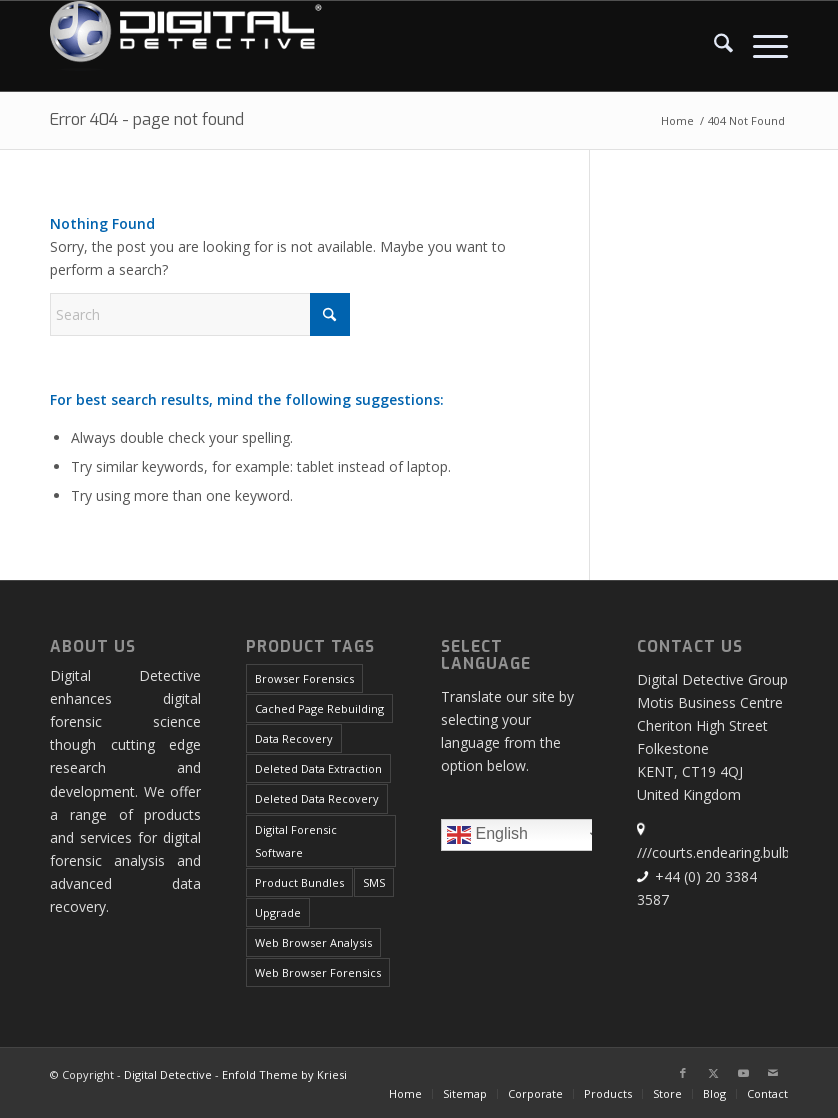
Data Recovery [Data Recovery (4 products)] (294, 738)
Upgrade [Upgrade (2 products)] (278, 912)
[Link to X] (713, 1073)
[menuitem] (713, 46)
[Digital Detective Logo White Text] (186, 46)
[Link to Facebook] (683, 1073)
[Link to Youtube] (743, 1073)
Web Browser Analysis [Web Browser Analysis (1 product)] (313, 942)
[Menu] (760, 46)
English (530, 837)
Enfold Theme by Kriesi (284, 1074)
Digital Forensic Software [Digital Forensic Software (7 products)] (296, 841)
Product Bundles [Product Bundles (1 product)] (299, 882)
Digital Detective (168, 1074)
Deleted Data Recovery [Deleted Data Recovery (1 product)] (317, 798)
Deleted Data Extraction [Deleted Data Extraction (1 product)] (318, 768)
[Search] (713, 46)
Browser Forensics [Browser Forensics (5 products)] (304, 678)
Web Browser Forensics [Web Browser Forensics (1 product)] (318, 972)
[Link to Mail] (773, 1073)
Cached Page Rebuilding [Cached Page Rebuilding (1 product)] (319, 708)
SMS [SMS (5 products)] (374, 882)
